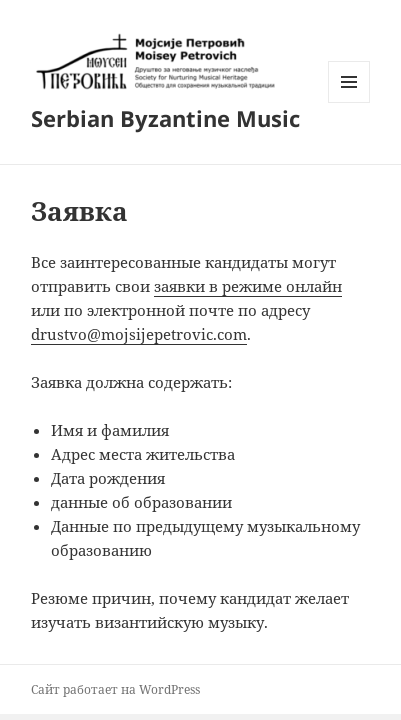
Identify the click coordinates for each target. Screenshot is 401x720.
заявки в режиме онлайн (248, 286)
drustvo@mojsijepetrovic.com (139, 334)
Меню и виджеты (349, 102)
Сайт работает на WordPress (115, 689)
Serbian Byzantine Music (165, 118)
